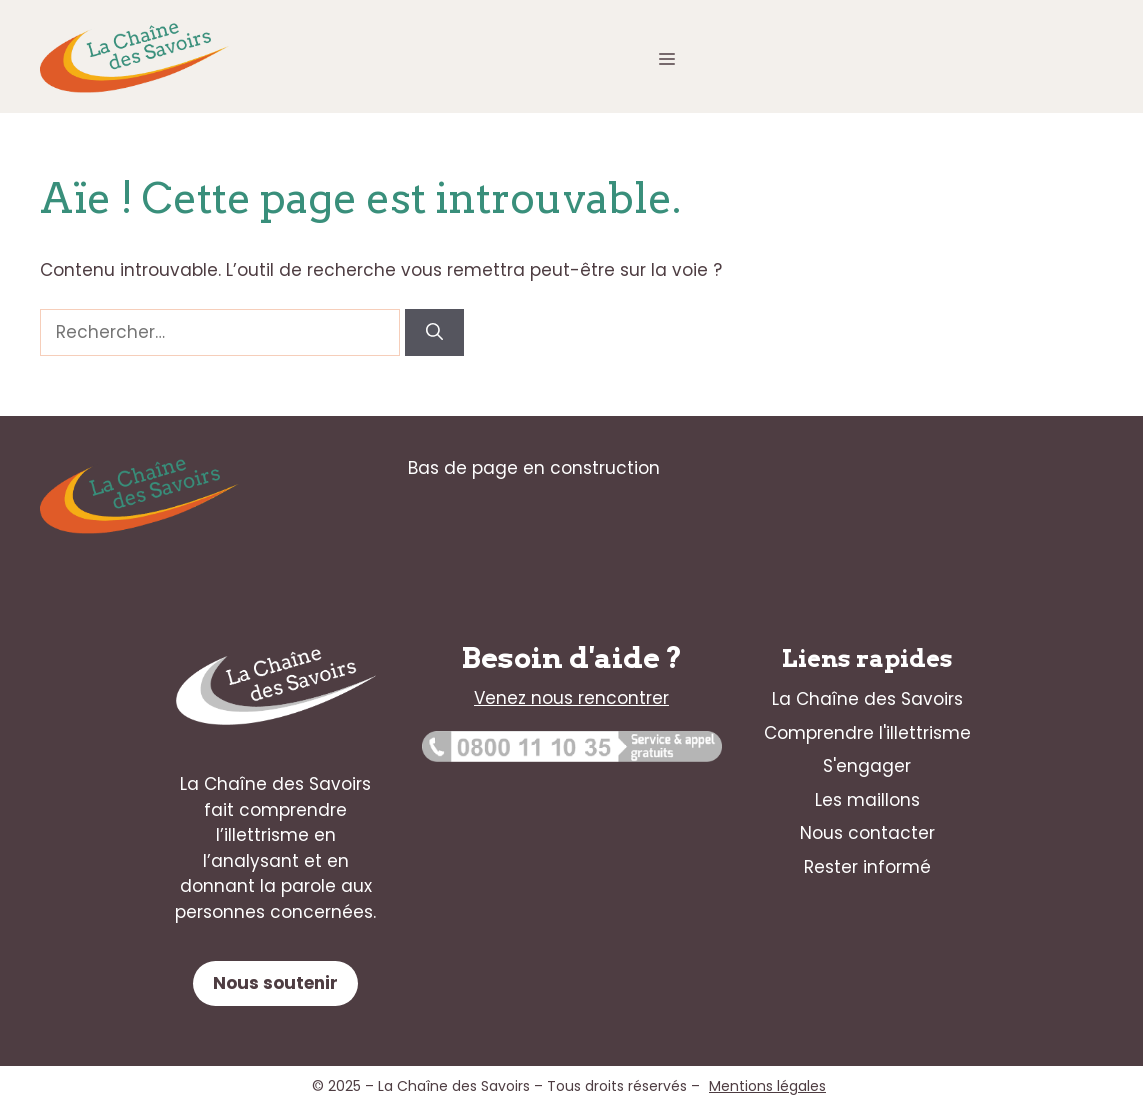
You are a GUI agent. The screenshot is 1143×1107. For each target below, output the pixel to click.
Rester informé (867, 867)
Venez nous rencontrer (571, 698)
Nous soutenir (275, 983)
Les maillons (867, 800)
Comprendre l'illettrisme (867, 733)
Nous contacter (867, 833)
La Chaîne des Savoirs (867, 699)
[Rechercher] (434, 333)
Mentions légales (767, 1086)
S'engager (867, 766)
